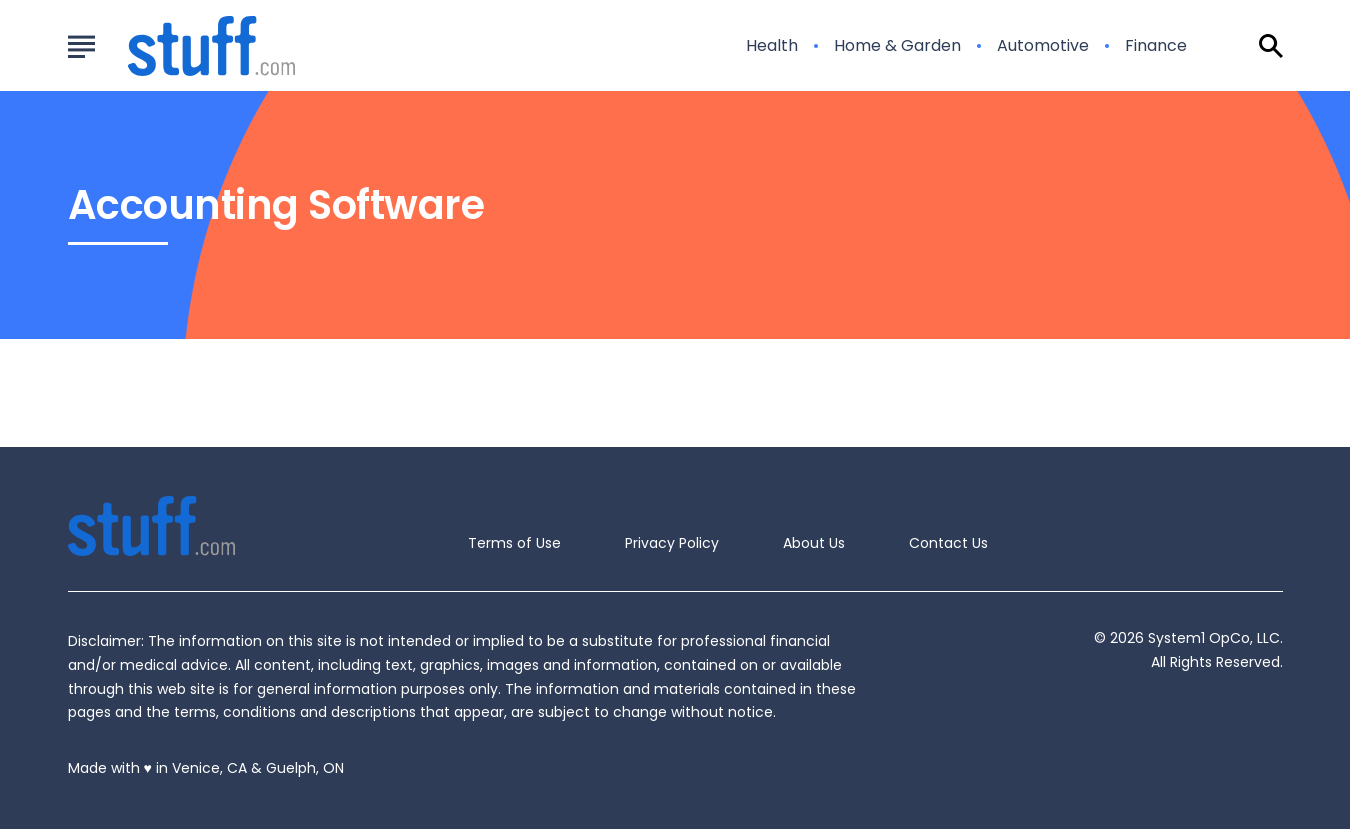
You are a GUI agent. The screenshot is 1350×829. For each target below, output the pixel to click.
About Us (814, 543)
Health (772, 46)
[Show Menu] (81, 44)
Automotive (1043, 46)
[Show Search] (1271, 46)
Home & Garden (897, 46)
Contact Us (948, 543)
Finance (1156, 46)
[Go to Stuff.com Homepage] (187, 46)
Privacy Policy (672, 543)
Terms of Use (514, 543)
